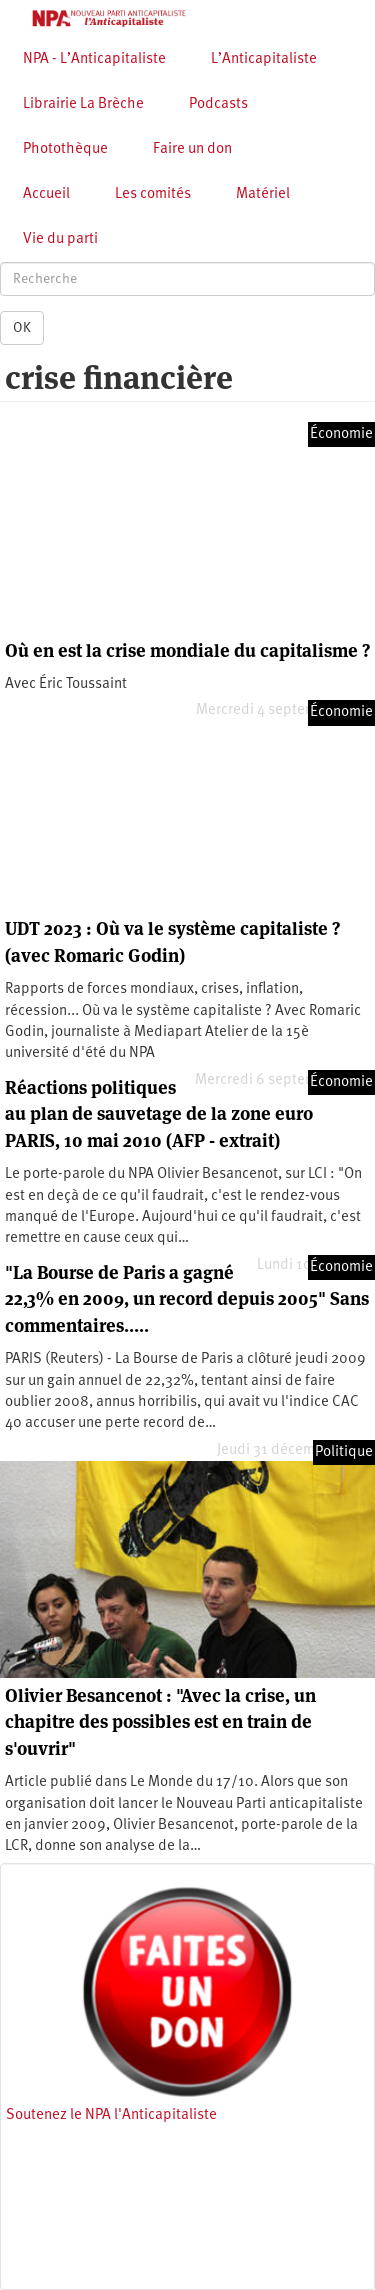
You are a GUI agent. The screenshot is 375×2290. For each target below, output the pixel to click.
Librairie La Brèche (83, 104)
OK (22, 328)
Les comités (153, 194)
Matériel (263, 194)
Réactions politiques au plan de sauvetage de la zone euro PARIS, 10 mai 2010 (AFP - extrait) (159, 1114)
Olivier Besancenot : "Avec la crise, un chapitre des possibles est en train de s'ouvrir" (160, 1722)
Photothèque (65, 149)
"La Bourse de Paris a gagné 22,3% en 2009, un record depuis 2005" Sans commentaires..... (187, 1299)
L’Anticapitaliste (264, 59)
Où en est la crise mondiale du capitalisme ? (187, 650)
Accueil (46, 194)
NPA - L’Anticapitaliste (94, 59)
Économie (341, 434)
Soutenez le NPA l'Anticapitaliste (111, 2115)
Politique (344, 1452)
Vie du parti (60, 239)
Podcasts (218, 104)
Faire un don (192, 149)
